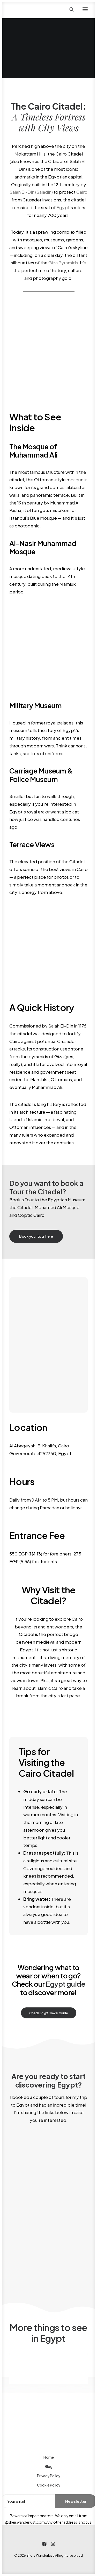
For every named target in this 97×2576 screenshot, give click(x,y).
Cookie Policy (48, 2485)
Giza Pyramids (63, 262)
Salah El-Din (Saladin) (31, 192)
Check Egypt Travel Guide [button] (48, 2013)
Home (48, 2457)
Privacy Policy (48, 2475)
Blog (49, 2466)
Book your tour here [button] (36, 1236)
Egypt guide (65, 1983)
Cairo (81, 192)
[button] (85, 9)
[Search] (69, 9)
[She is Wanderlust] (36, 9)
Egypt (63, 207)
